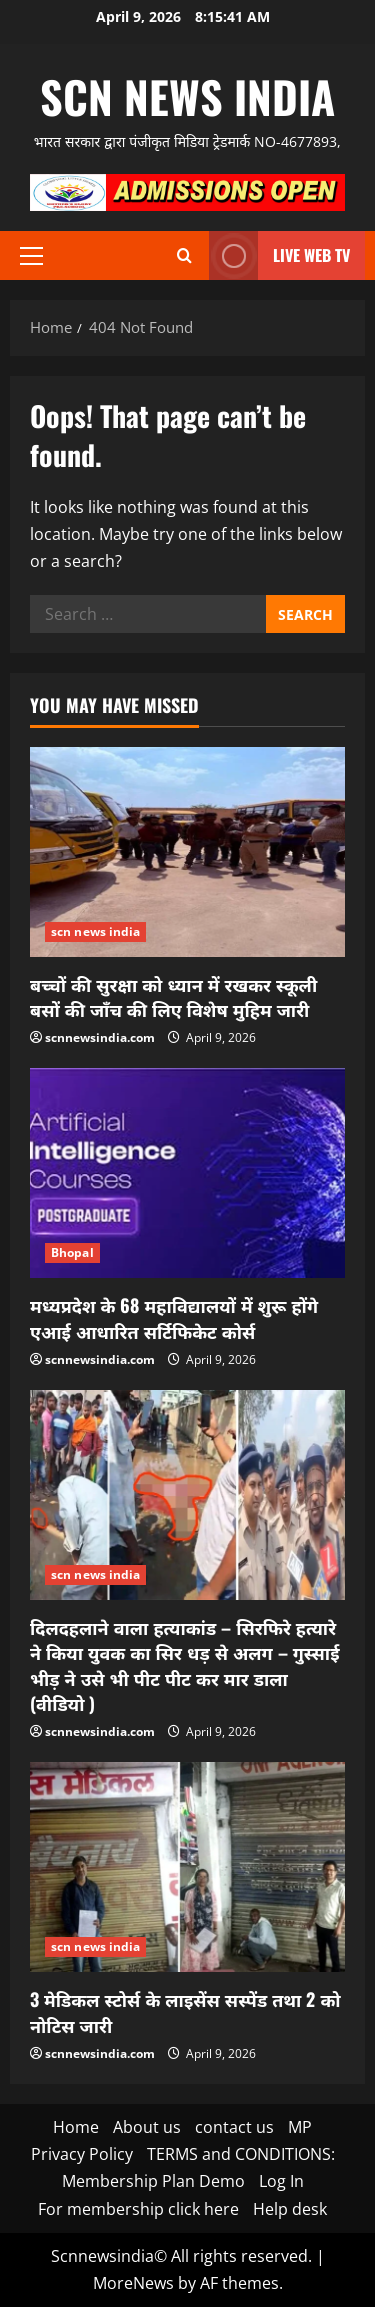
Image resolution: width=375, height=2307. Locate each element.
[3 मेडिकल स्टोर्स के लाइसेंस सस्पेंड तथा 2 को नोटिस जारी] (187, 1867)
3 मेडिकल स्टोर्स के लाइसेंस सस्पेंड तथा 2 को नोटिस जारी (185, 2011)
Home (76, 2127)
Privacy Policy (82, 2154)
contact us (234, 2127)
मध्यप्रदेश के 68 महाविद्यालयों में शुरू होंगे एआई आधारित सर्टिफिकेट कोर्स (174, 1317)
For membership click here (138, 2209)
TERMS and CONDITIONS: (241, 2154)
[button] (31, 256)
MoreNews (133, 2283)
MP (300, 2127)
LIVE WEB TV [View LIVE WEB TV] (279, 255)
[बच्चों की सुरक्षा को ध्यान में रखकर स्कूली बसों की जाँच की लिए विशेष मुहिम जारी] (187, 852)
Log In (281, 2181)
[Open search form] (184, 255)
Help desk (290, 2209)
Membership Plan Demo (153, 2181)
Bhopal (72, 1252)
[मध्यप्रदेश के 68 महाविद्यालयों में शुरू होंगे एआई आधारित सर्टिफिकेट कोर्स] (187, 1173)
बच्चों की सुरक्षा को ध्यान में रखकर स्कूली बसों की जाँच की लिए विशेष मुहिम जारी (173, 996)
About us (147, 2127)
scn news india (187, 96)
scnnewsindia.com (100, 1037)
